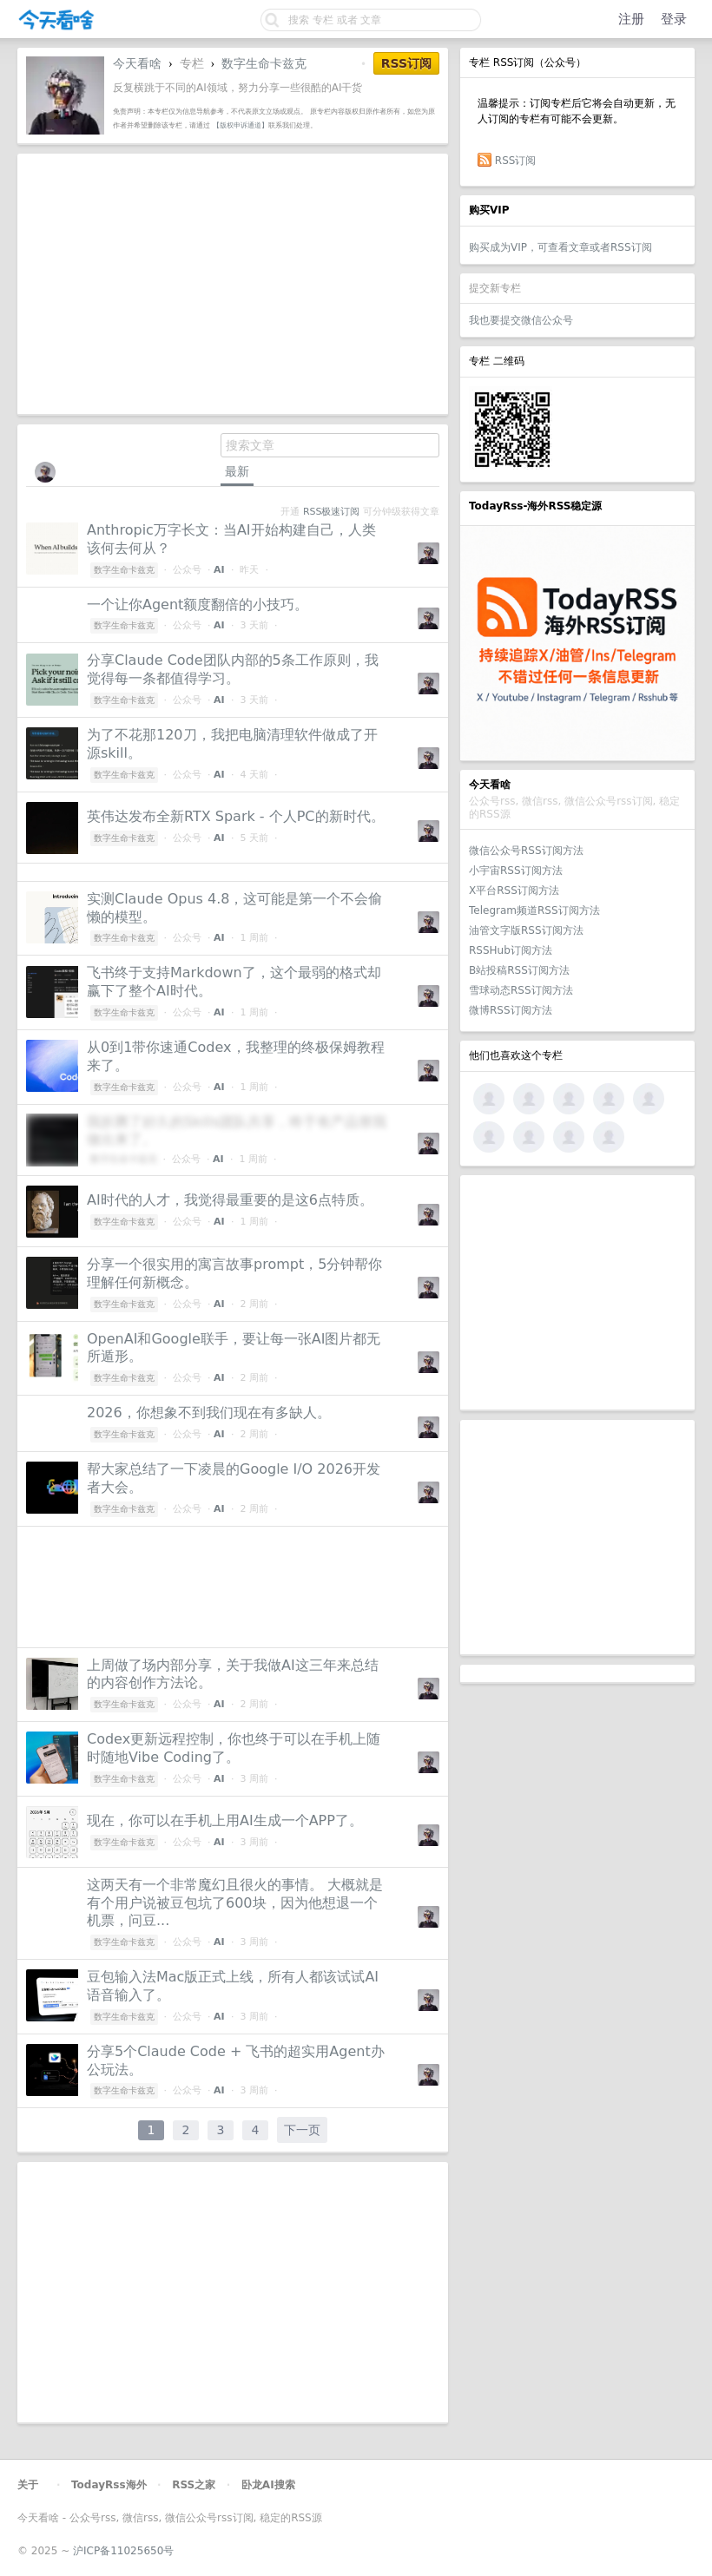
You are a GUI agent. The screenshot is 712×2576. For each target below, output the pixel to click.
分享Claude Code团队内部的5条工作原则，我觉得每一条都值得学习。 (233, 669)
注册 (631, 19)
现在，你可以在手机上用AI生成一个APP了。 (225, 1820)
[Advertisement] (577, 1292)
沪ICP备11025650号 (123, 2551)
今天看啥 (137, 63)
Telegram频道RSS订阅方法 (534, 910)
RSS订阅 (516, 160)
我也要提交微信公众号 (521, 320)
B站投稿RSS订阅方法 (519, 970)
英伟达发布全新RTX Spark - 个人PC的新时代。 (236, 816)
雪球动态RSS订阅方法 (521, 990)
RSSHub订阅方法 (510, 950)
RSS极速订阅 (331, 511)
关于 (27, 2485)
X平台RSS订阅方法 (514, 890)
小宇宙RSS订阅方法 (516, 870)
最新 (237, 471)
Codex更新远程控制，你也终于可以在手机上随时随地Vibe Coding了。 (233, 1748)
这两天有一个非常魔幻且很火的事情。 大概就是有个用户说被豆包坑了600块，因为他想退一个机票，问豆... (235, 1902)
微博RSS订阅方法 (510, 1010)
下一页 (302, 2130)
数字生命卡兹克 (264, 63)
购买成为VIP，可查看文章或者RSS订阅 (560, 247)
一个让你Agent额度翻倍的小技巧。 (197, 604)
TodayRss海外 (109, 2485)
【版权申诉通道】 (240, 125)
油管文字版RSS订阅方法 (526, 930)
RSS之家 (193, 2485)
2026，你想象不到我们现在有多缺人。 (209, 1412)
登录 (674, 19)
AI (219, 569)
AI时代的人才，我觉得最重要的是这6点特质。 (230, 1200)
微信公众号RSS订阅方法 (526, 850)
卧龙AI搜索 (268, 2485)
